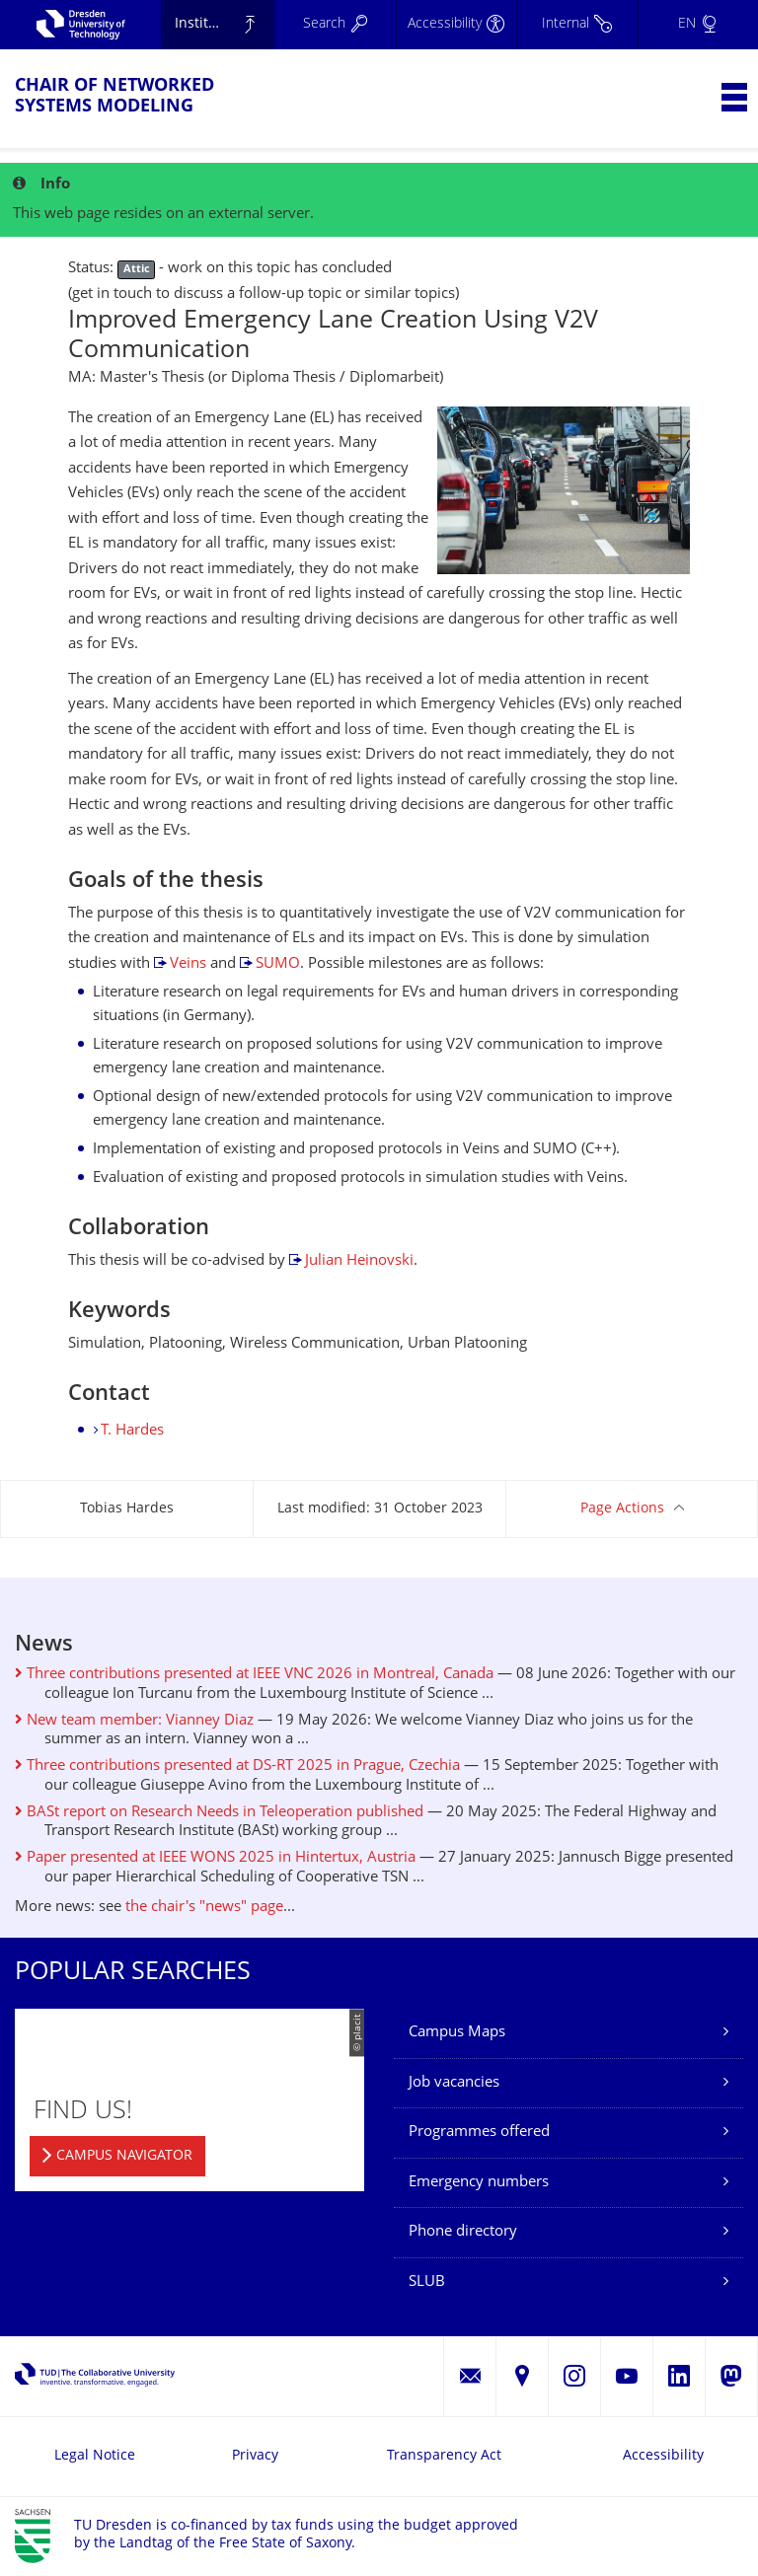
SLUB (427, 2282)
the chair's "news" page (204, 1907)
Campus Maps (457, 2032)
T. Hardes (132, 1431)
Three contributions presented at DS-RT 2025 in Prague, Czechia (237, 1766)
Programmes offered (479, 2132)
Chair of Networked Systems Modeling (114, 96)
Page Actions (622, 1509)
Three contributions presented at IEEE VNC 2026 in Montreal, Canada (254, 1674)
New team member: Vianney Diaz (134, 1721)
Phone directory (463, 2232)
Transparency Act (444, 2456)
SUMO (278, 964)
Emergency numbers (479, 2182)
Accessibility (663, 2456)
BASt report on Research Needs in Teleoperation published (219, 1812)
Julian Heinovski (359, 1261)
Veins (188, 964)
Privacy (255, 2456)
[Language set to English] (698, 24)
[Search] (334, 24)
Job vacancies (454, 2083)
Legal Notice (94, 2456)
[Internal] (576, 24)
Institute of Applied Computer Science (225, 24)
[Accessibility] (456, 24)
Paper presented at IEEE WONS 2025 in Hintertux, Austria (215, 1858)
